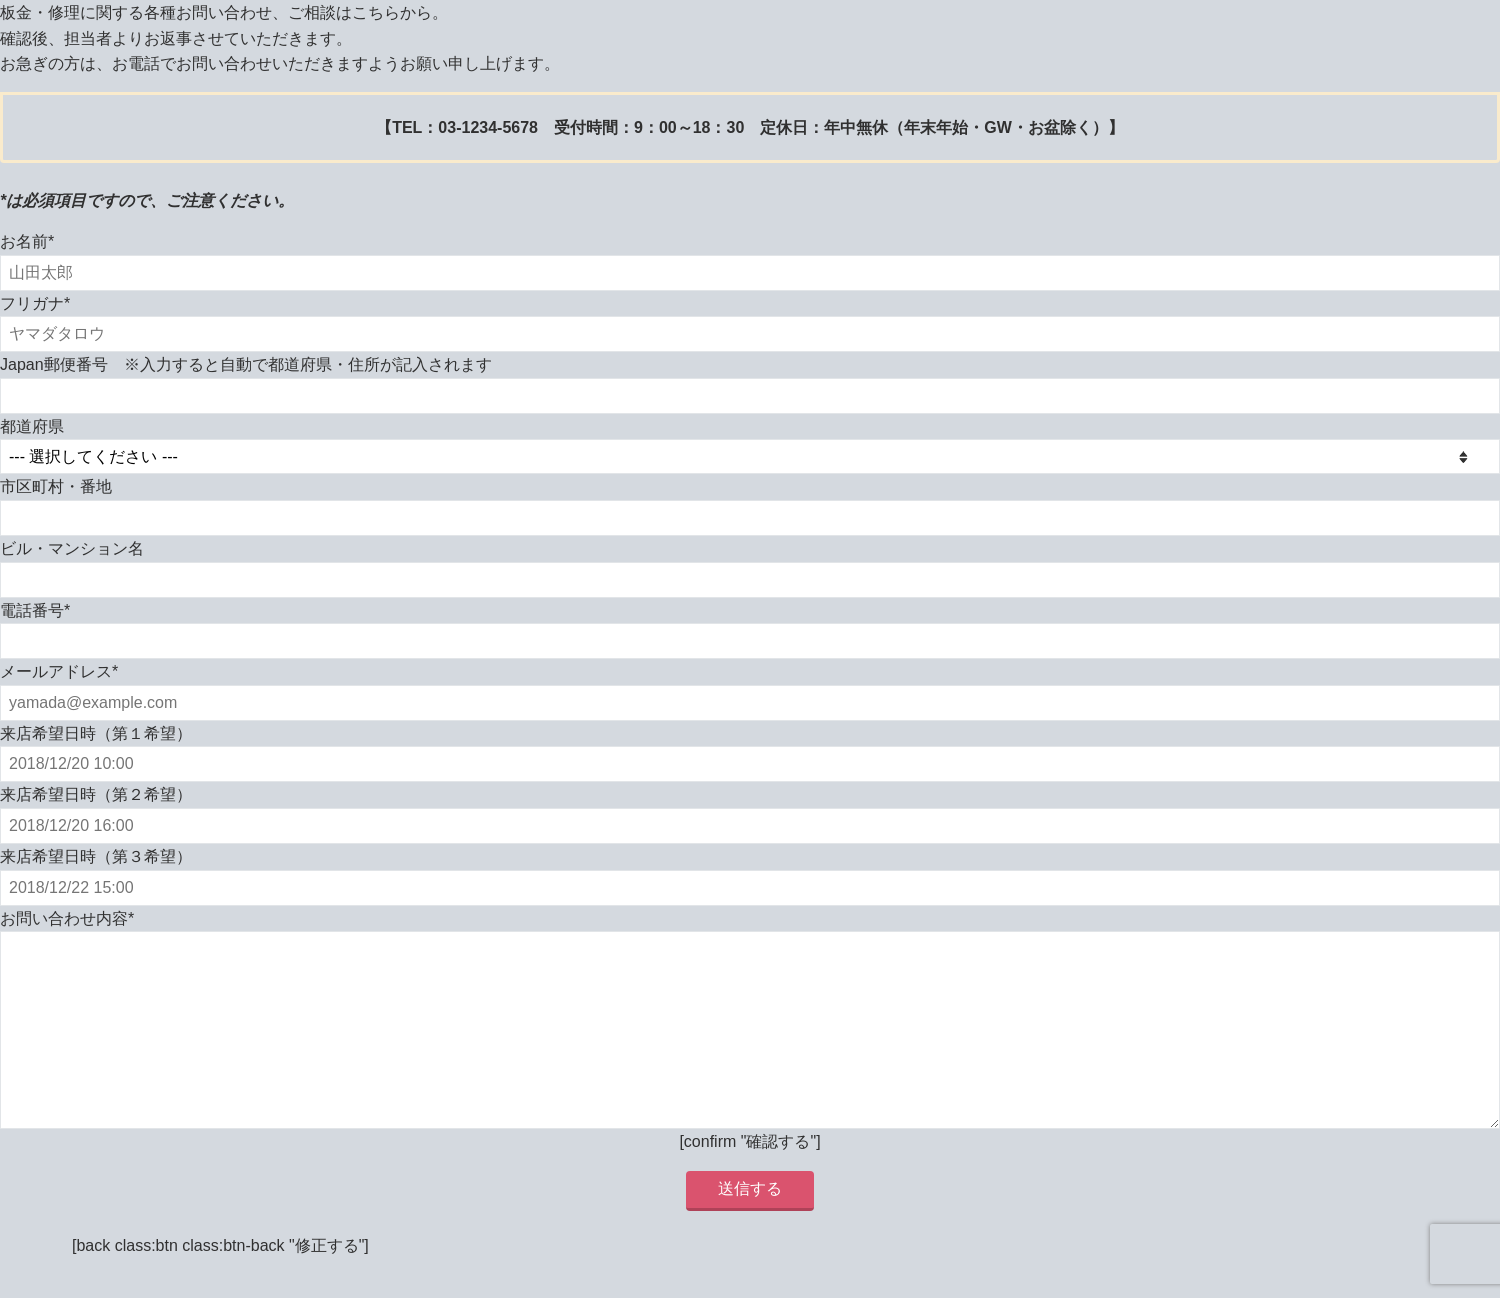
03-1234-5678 (488, 127)
